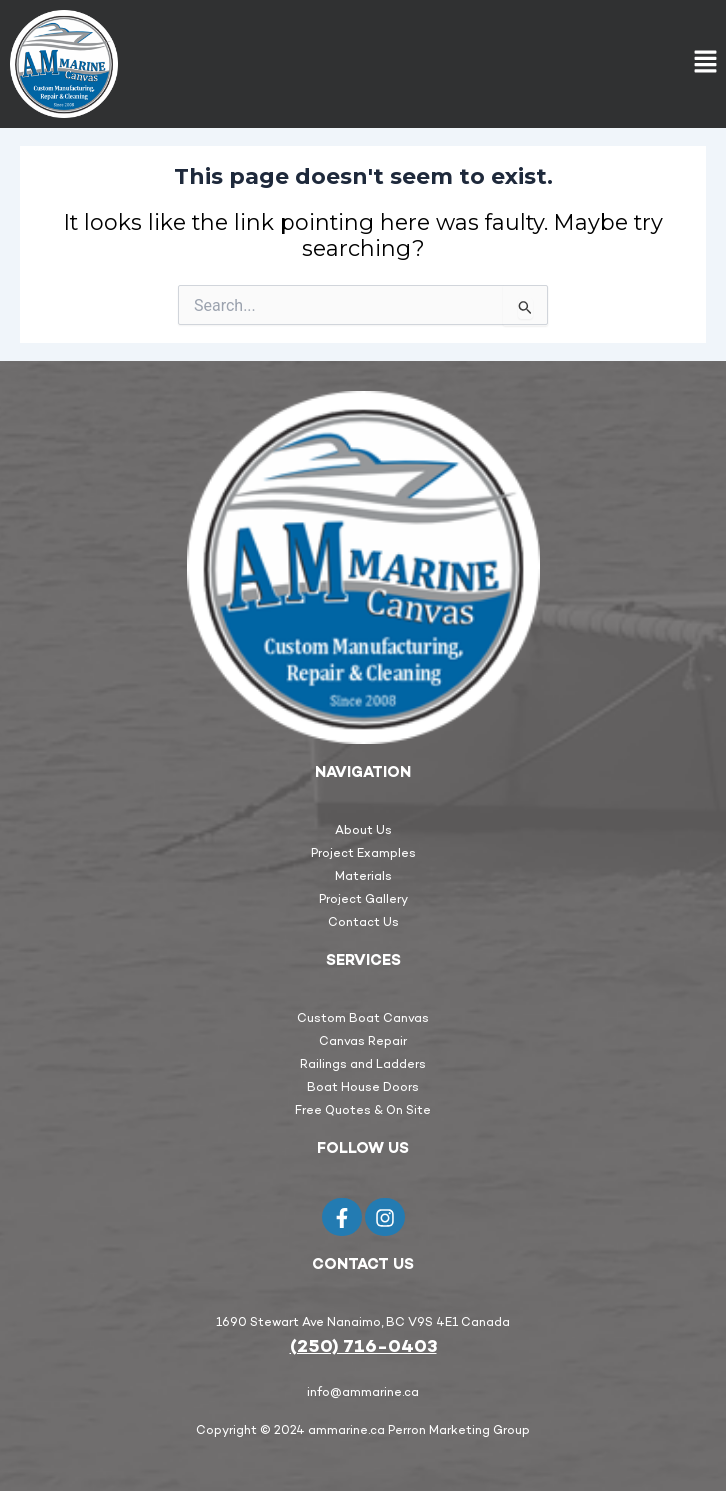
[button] (706, 63)
